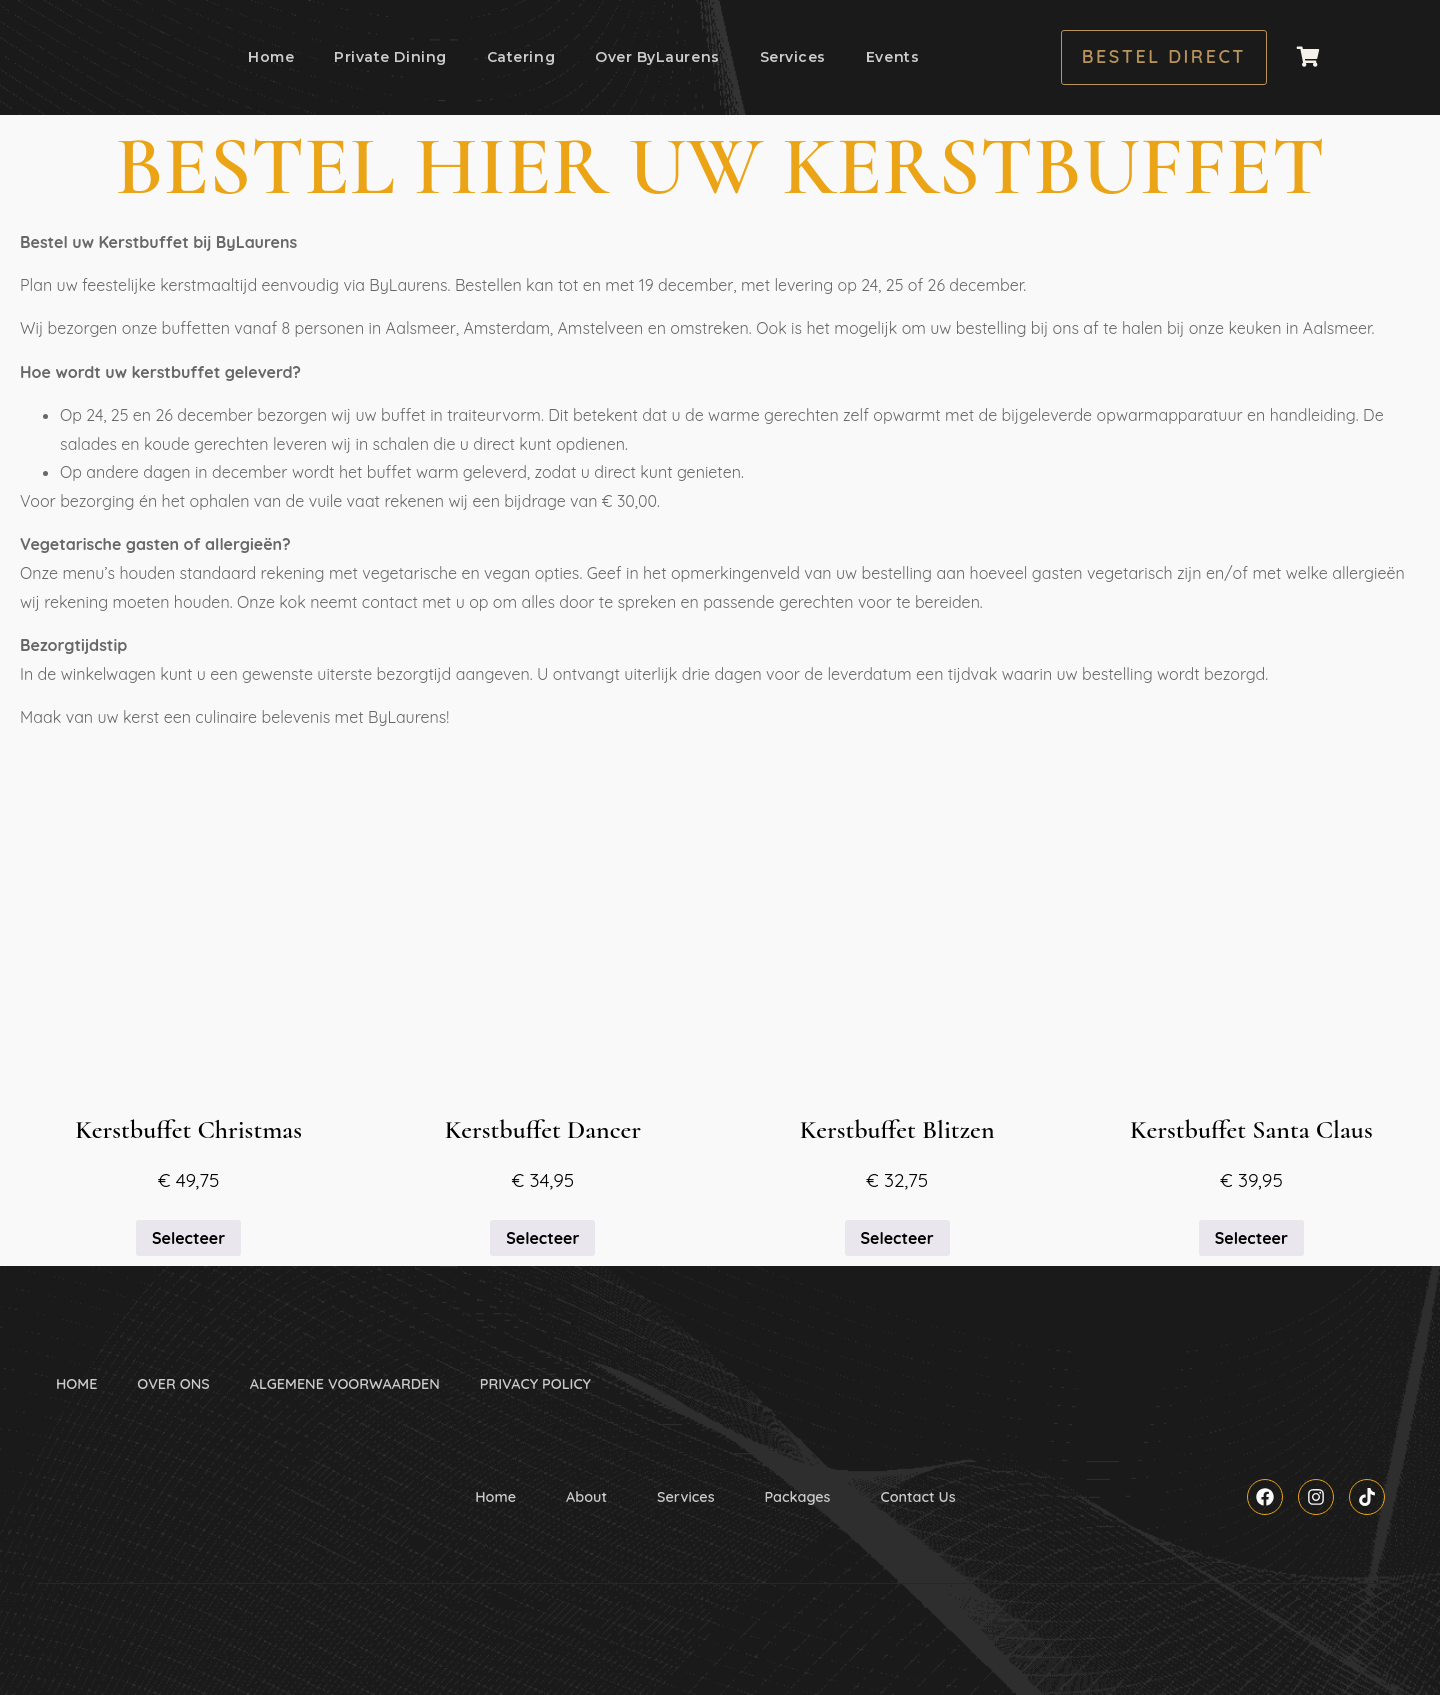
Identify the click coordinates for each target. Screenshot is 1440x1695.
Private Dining (390, 57)
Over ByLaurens (657, 57)
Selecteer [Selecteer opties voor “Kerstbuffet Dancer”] (542, 1238)
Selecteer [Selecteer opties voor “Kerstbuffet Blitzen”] (897, 1238)
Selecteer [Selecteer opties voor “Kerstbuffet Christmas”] (188, 1238)
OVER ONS (173, 1384)
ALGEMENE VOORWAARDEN (345, 1384)
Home (271, 57)
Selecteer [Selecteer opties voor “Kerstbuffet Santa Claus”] (1251, 1238)
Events (892, 57)
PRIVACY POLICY (535, 1384)
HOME (76, 1384)
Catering (521, 57)
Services (793, 57)
